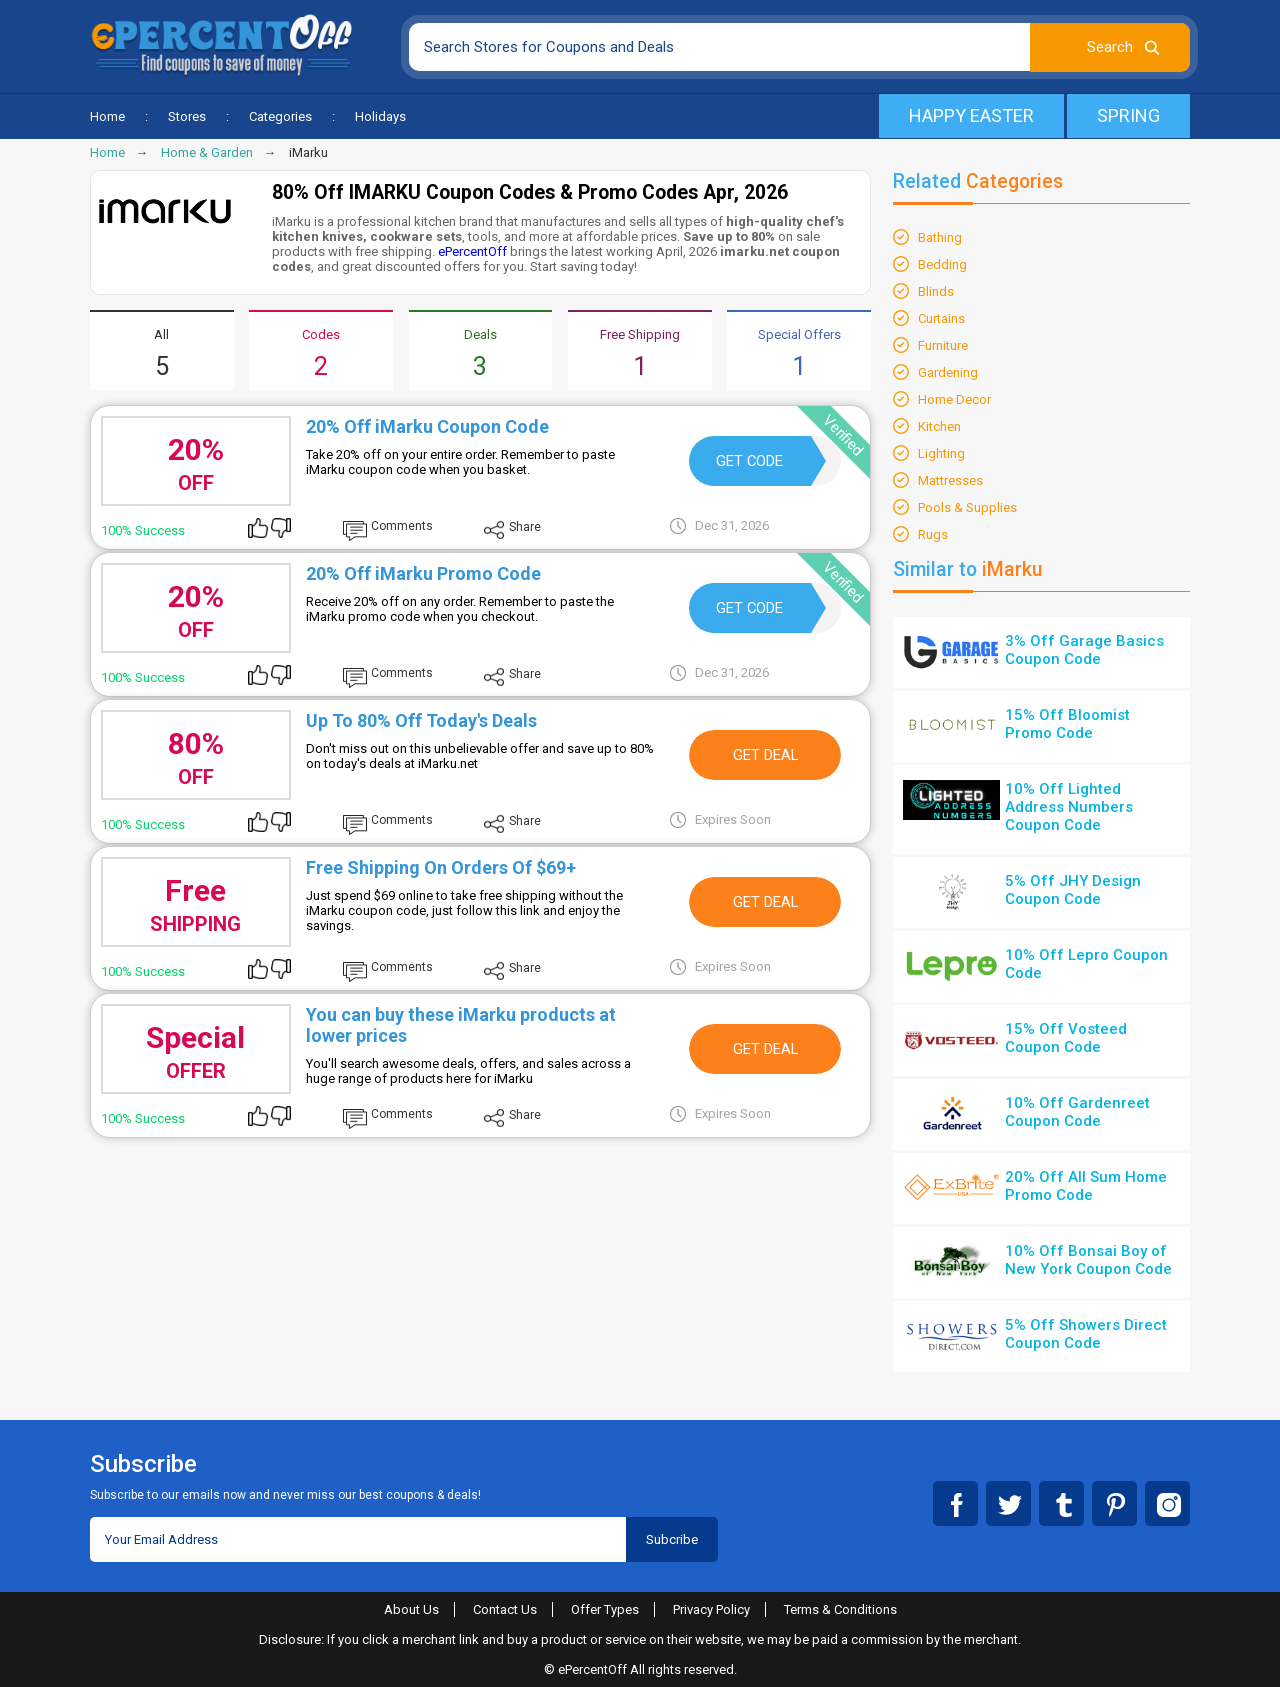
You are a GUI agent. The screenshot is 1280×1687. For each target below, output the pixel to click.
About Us (411, 1609)
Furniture (943, 345)
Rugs (933, 534)
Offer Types (605, 1609)
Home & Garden (207, 152)
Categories (280, 116)
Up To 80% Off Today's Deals (421, 720)
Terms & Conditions (840, 1609)
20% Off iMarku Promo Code (423, 573)
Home (107, 116)
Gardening (948, 372)
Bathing (940, 237)
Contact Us (505, 1609)
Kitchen (939, 426)
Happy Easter (971, 115)
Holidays (380, 116)
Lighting (941, 453)
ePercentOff (472, 251)
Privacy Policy (711, 1609)
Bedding (942, 264)
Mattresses (950, 480)
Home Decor (954, 399)
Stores (187, 116)
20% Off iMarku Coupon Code (427, 426)
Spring (1128, 115)
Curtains (941, 318)
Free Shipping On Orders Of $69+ (441, 867)
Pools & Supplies (967, 507)
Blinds (936, 291)
